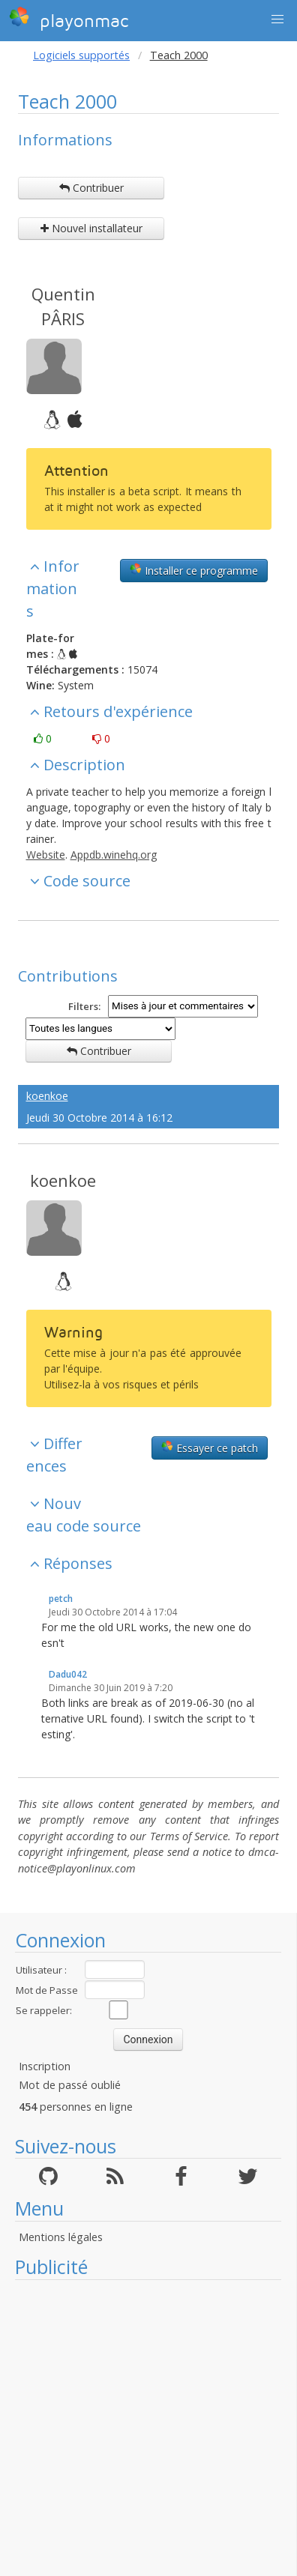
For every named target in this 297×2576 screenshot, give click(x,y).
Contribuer (91, 188)
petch (61, 1598)
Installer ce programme (194, 570)
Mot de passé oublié (70, 2085)
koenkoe (47, 1096)
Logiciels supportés (81, 55)
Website (45, 854)
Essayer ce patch (209, 1447)
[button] (277, 19)
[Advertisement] (140, 2428)
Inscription (44, 2066)
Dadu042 (68, 1674)
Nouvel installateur (91, 228)
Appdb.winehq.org (113, 854)
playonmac (68, 18)
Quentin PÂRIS (63, 306)
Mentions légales (61, 2237)
